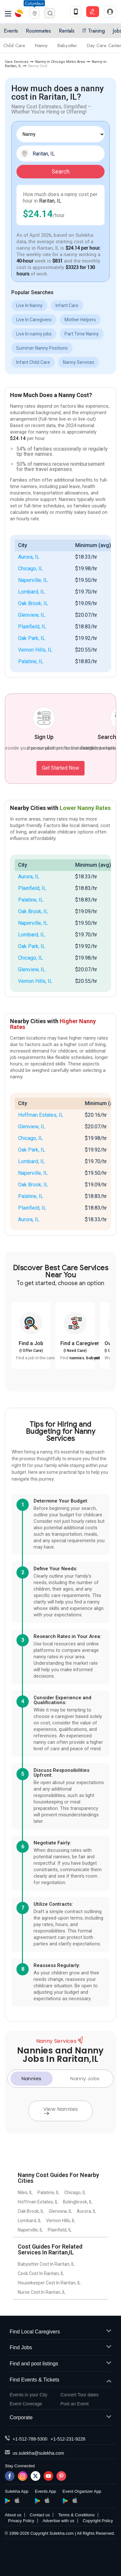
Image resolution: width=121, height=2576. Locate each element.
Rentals (67, 31)
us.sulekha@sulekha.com (38, 2453)
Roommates (38, 31)
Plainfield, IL (32, 627)
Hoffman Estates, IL (40, 1115)
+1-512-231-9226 (68, 2438)
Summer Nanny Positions (42, 348)
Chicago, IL (30, 568)
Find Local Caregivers (60, 2332)
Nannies (32, 2078)
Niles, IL (25, 2192)
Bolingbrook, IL (77, 2201)
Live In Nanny (29, 305)
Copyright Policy (98, 2521)
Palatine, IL (30, 661)
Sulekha (19, 13)
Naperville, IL (33, 580)
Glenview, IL (31, 615)
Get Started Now (60, 768)
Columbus (34, 3)
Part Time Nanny (82, 333)
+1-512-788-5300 (30, 2438)
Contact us (40, 2515)
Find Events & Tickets (60, 2380)
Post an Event (75, 2403)
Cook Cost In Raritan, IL (41, 2273)
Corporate (60, 2417)
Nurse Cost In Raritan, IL (42, 2292)
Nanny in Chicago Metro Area (60, 62)
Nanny (41, 45)
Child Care (14, 45)
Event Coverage (26, 2403)
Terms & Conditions (76, 2515)
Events (11, 31)
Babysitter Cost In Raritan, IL (46, 2264)
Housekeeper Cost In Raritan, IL (49, 2282)
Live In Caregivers (34, 319)
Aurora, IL (28, 557)
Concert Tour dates (80, 2394)
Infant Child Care (33, 362)
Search (61, 171)
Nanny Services (78, 362)
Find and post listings (60, 2364)
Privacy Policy (21, 2521)
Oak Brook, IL (33, 603)
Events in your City (28, 2394)
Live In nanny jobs (34, 333)
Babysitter (67, 45)
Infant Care (66, 305)
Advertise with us (58, 2521)
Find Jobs (60, 2347)
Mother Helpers (80, 319)
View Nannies (60, 2110)
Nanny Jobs (84, 2078)
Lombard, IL (31, 592)
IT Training (93, 31)
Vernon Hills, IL (35, 650)
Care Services (16, 62)
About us (13, 2515)
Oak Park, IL (31, 638)
